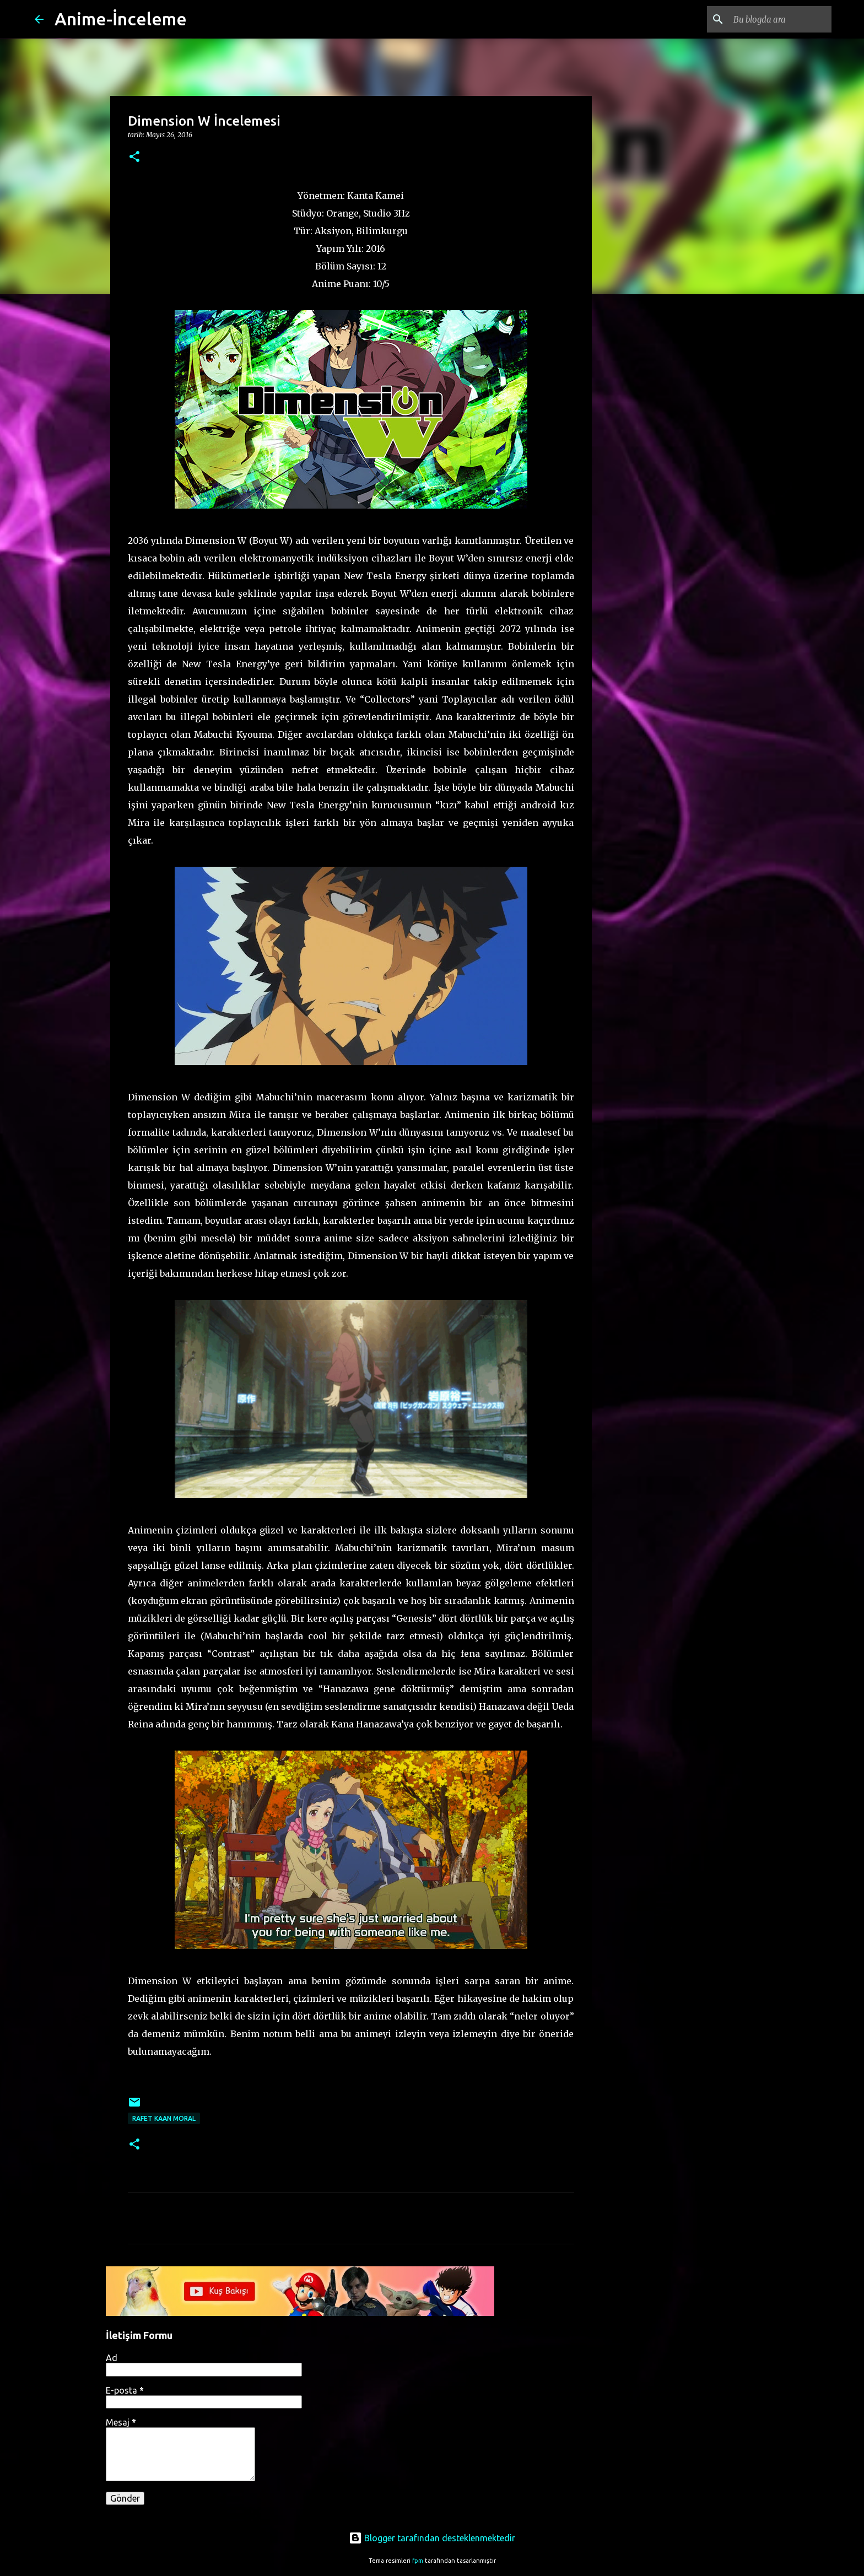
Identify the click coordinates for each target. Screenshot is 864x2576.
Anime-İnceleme (121, 19)
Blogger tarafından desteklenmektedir (432, 2538)
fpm (417, 2560)
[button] (134, 157)
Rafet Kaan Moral (164, 2118)
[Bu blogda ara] (773, 19)
